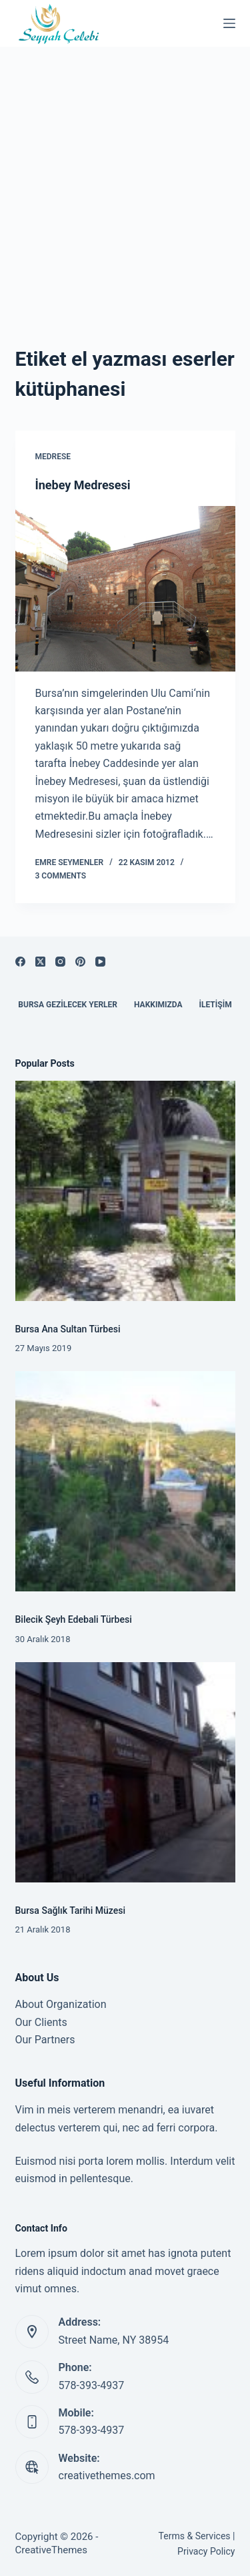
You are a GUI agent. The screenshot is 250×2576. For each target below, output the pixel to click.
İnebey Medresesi (83, 485)
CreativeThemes (51, 2550)
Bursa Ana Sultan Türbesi (68, 1329)
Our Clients (41, 2022)
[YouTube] (100, 962)
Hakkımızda (158, 1004)
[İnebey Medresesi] (125, 589)
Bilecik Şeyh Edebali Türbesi (73, 1619)
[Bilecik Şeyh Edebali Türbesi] (125, 1481)
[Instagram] (60, 962)
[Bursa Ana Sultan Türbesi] (125, 1191)
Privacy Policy (206, 2551)
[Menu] (229, 23)
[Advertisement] (125, 178)
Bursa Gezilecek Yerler (67, 1004)
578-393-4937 (92, 2385)
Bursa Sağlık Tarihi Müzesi (70, 1910)
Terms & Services (195, 2536)
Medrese (53, 456)
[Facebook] (20, 962)
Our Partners (45, 2039)
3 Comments (61, 875)
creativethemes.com (107, 2475)
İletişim (215, 1004)
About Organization (61, 2004)
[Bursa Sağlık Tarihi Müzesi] (125, 1772)
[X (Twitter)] (40, 962)
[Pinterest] (80, 962)
